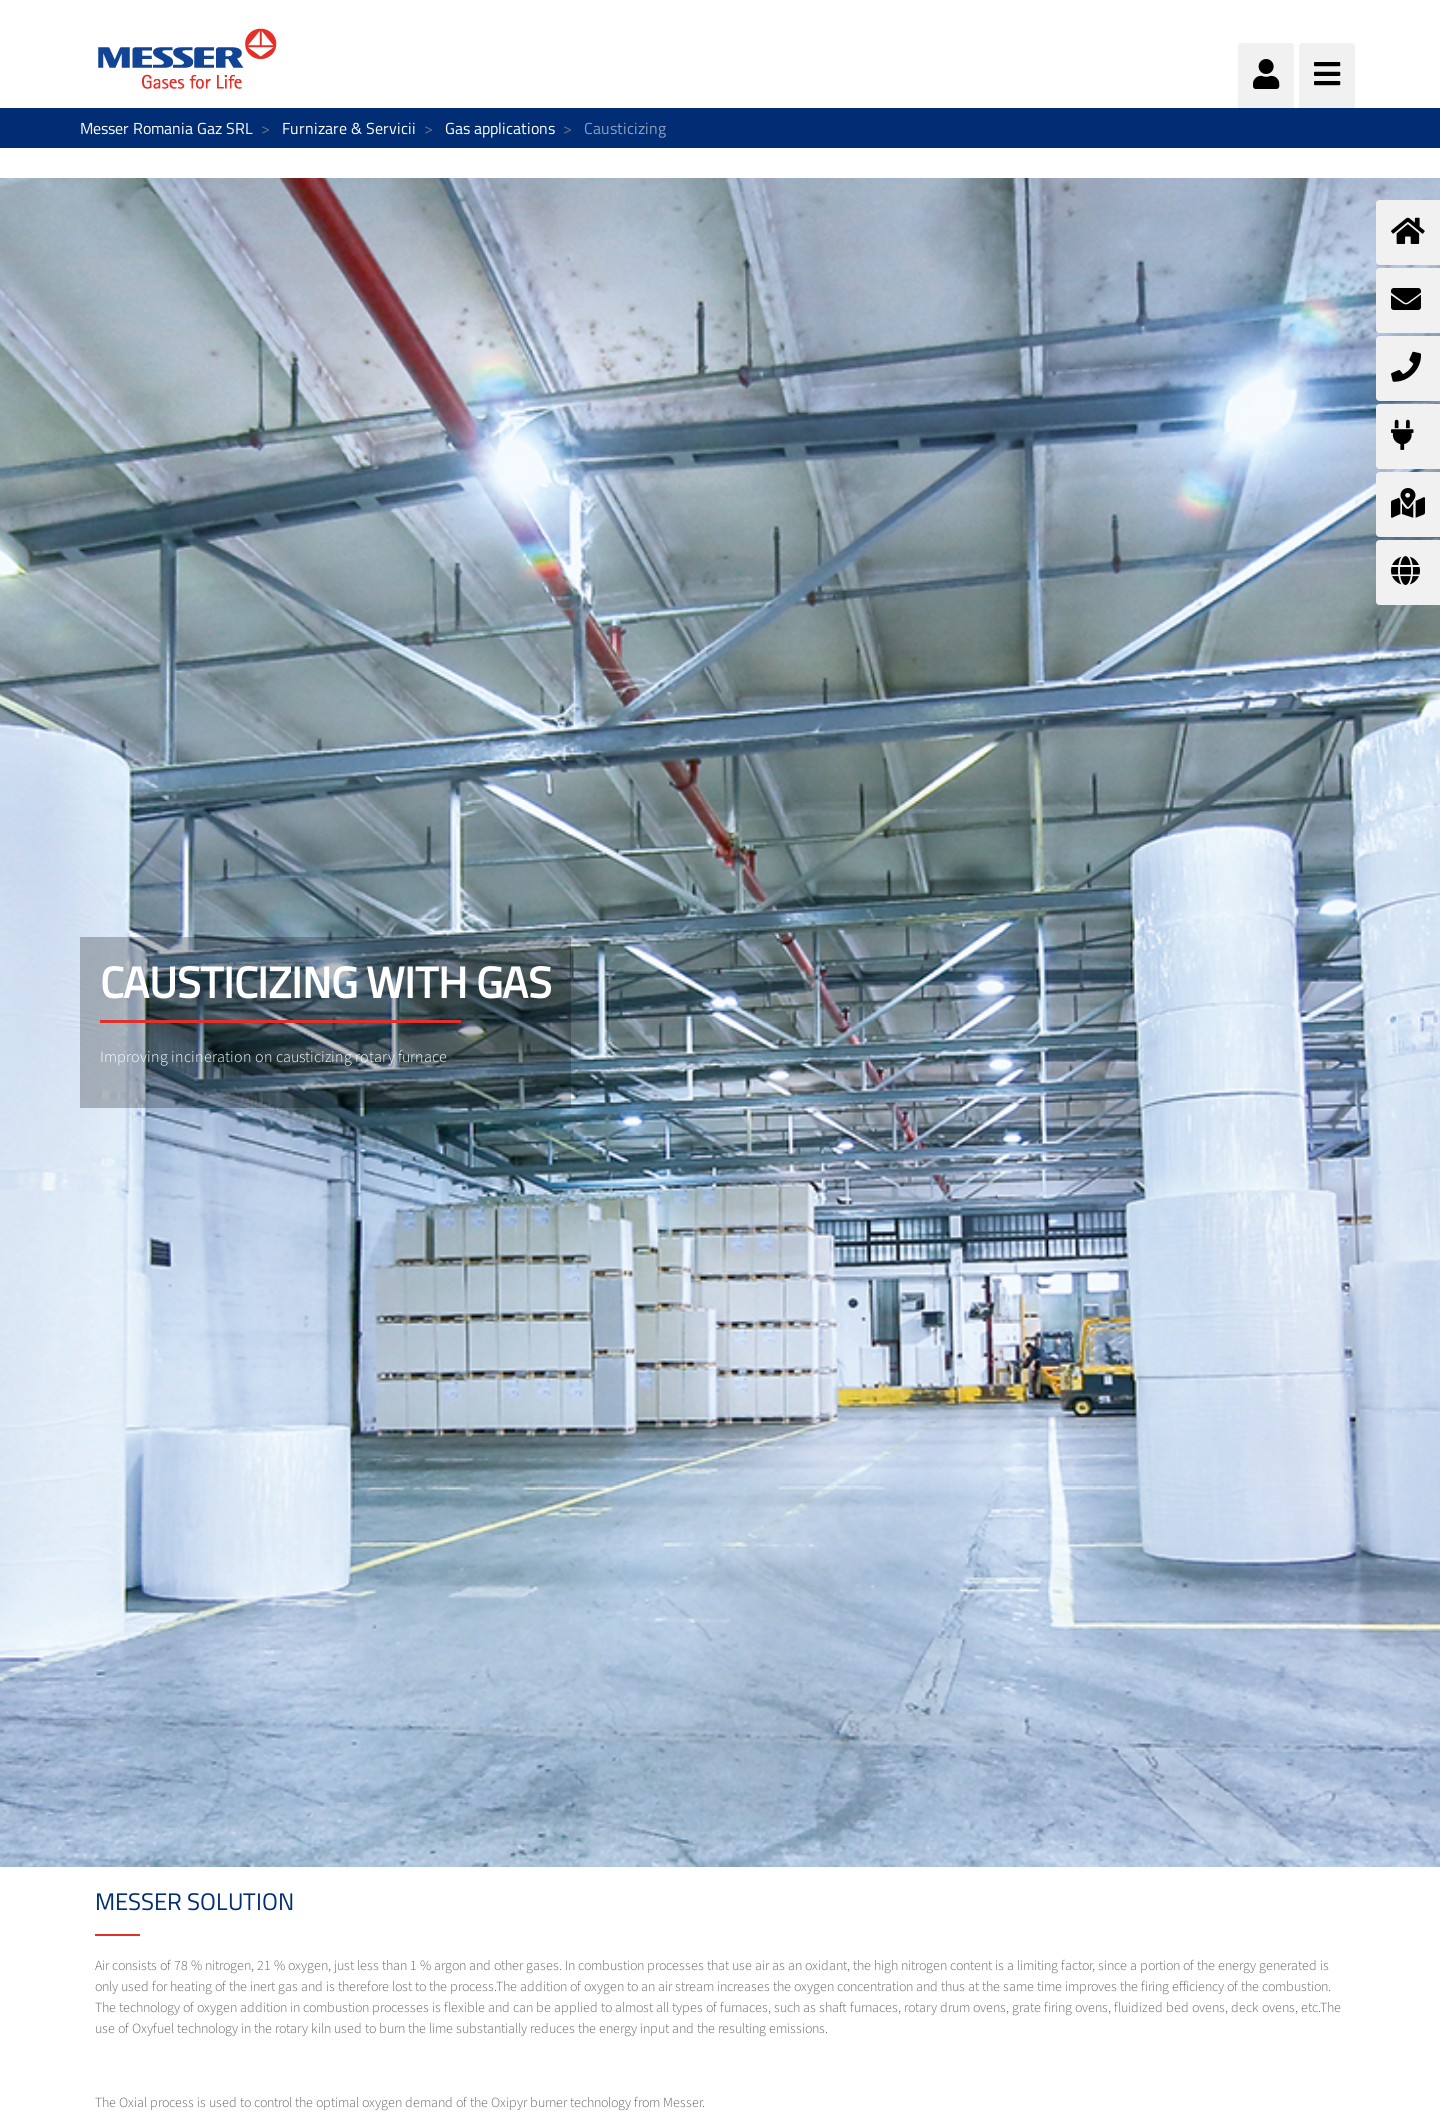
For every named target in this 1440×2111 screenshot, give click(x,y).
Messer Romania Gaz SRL (166, 128)
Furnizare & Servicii (349, 128)
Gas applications (500, 128)
